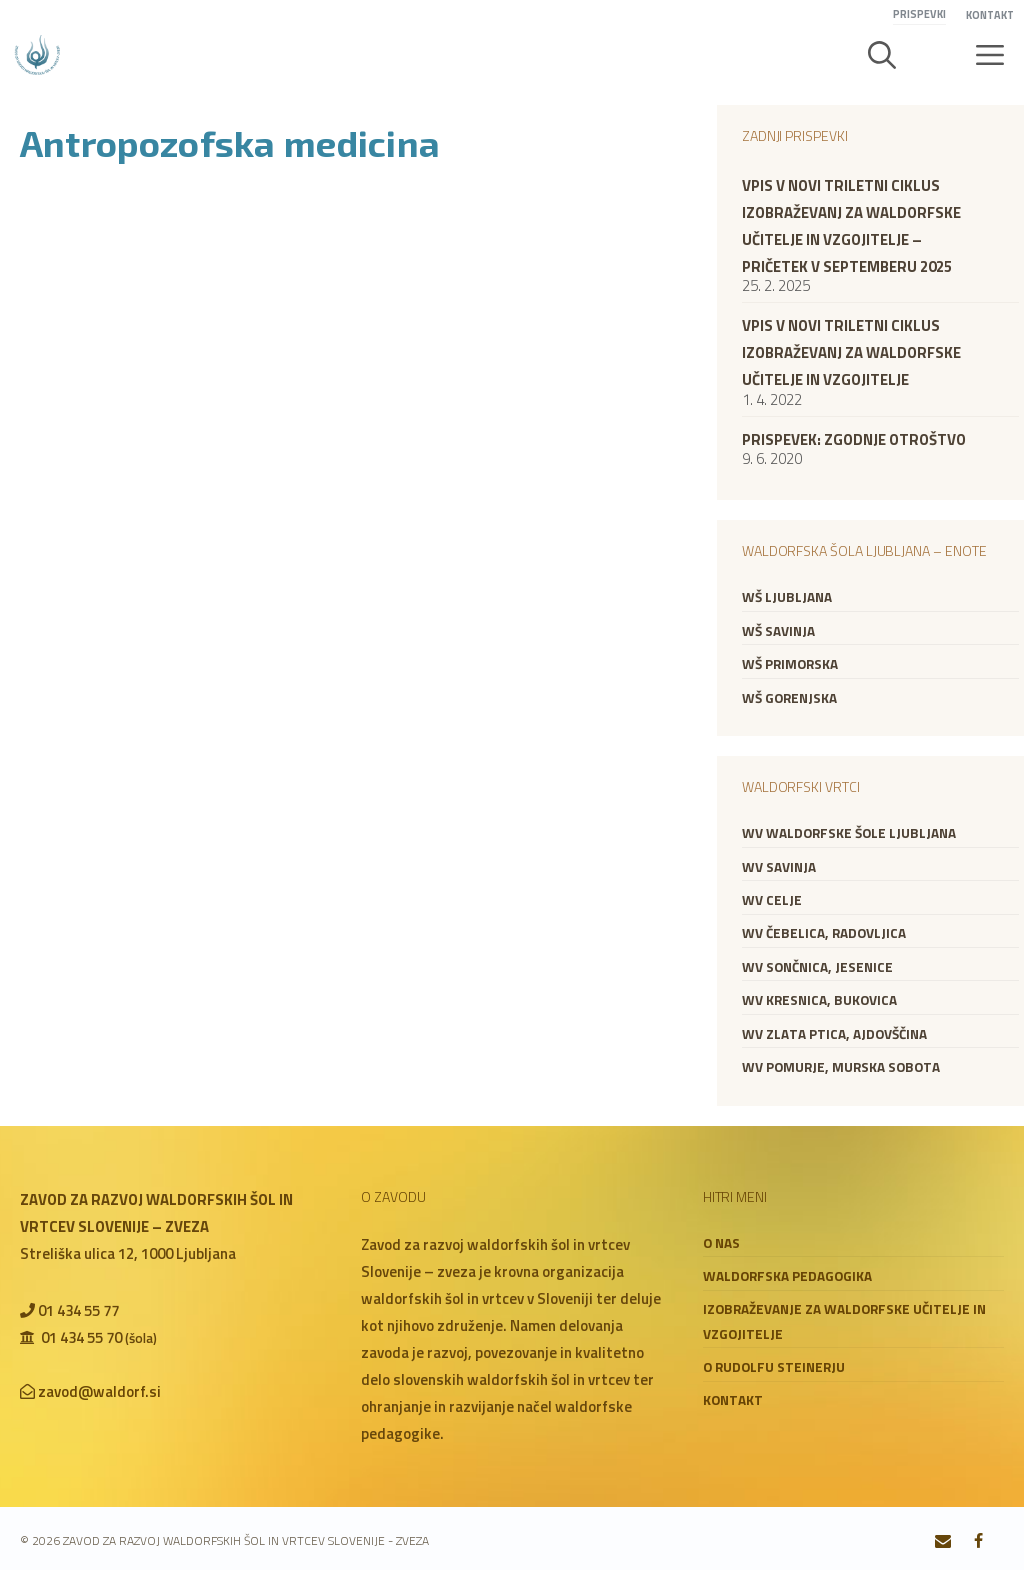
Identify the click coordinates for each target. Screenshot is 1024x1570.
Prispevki (919, 14)
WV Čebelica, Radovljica (824, 933)
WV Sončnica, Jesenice (817, 967)
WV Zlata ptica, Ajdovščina (834, 1034)
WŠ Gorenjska (789, 698)
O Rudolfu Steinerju (774, 1367)
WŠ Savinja (778, 631)
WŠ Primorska (790, 664)
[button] (882, 55)
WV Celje (772, 900)
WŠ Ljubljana (787, 597)
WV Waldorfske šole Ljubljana (849, 833)
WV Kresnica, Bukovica (819, 1000)
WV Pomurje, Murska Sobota (841, 1067)
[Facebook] (978, 1542)
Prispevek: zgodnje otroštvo (854, 439)
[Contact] (943, 1542)
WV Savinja (779, 867)
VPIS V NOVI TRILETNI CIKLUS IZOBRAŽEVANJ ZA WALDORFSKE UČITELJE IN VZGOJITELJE (851, 352)
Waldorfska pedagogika (787, 1276)
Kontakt (990, 15)
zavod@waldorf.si (99, 1391)
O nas (721, 1243)
